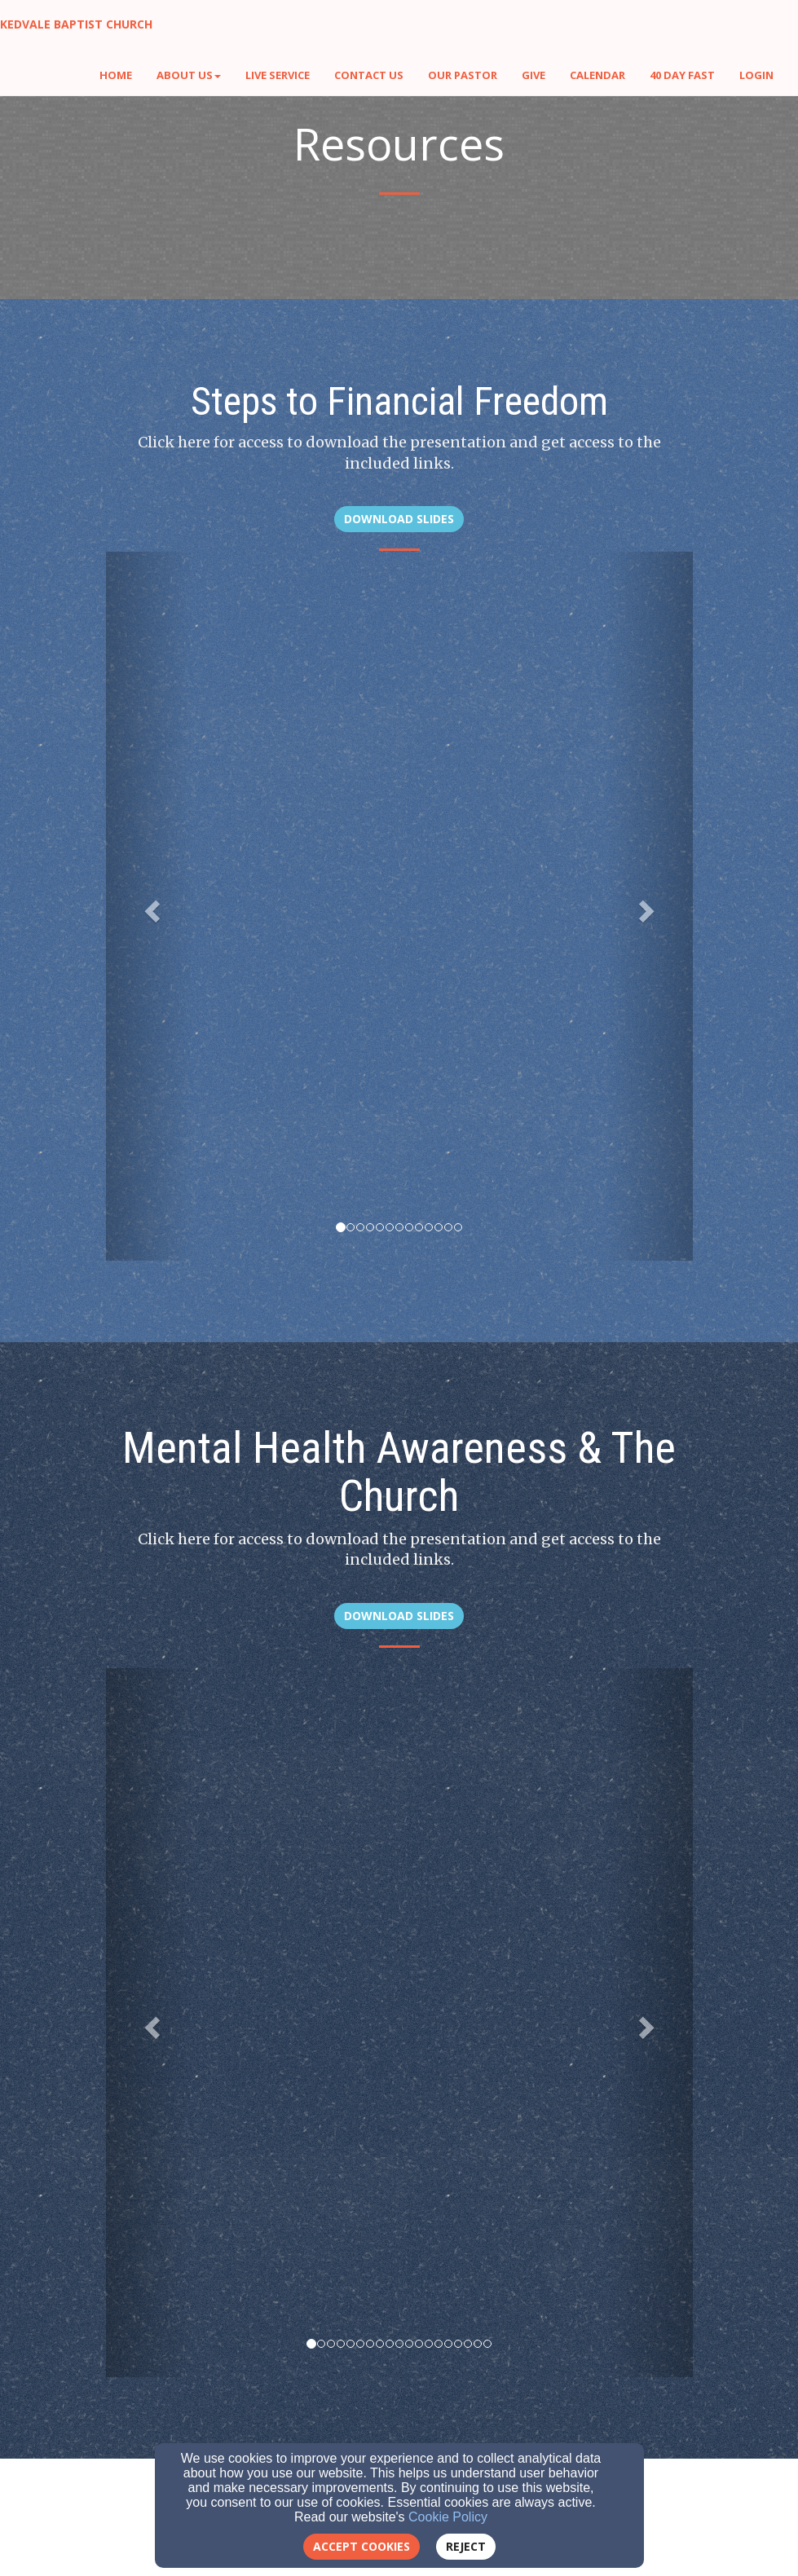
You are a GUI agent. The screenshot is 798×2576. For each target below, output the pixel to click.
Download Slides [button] (399, 518)
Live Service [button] (277, 75)
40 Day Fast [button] (682, 75)
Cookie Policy (447, 2517)
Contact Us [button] (368, 75)
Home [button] (115, 75)
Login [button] (756, 75)
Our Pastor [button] (462, 75)
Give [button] (533, 75)
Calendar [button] (597, 75)
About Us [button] (189, 75)
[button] (150, 906)
